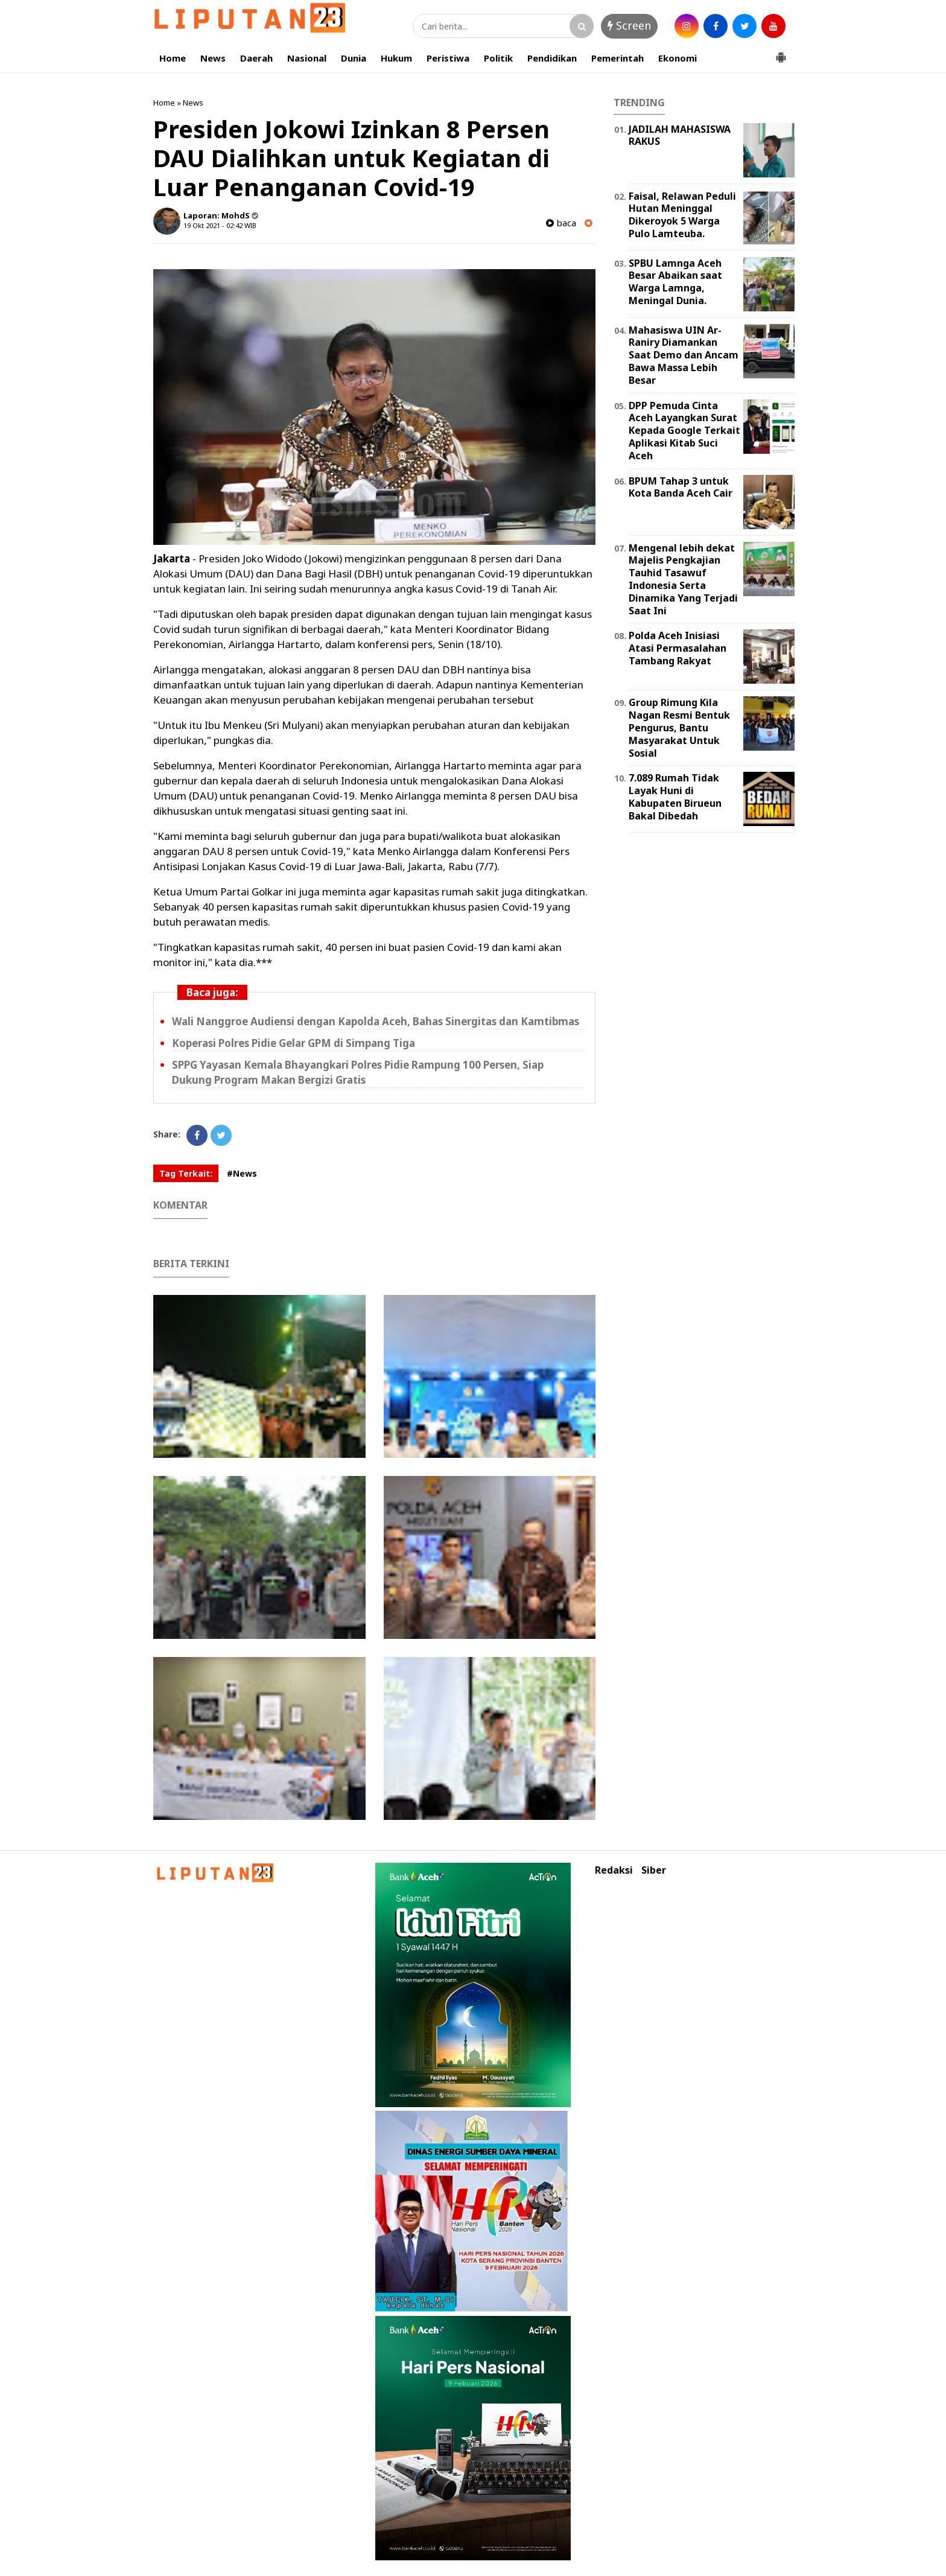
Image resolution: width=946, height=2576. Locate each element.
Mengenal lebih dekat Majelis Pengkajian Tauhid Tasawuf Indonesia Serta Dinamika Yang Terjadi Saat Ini (683, 579)
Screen (629, 25)
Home (172, 58)
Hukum (396, 58)
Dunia (353, 58)
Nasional (306, 58)
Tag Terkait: (185, 1173)
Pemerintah (617, 58)
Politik (498, 58)
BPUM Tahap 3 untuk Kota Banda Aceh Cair (680, 487)
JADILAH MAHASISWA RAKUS (680, 135)
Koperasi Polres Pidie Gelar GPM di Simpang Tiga (293, 1043)
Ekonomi (677, 58)
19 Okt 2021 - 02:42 (213, 225)
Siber (653, 1870)
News (213, 58)
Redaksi (614, 1870)
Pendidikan (552, 58)
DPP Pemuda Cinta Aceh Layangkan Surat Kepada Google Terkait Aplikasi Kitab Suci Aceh (684, 430)
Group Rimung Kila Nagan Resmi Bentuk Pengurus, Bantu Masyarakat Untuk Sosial (679, 727)
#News (242, 1173)
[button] (781, 52)
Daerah (256, 58)
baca (561, 223)
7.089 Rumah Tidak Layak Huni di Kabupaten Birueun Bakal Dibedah (675, 796)
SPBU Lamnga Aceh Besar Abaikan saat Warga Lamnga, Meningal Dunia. (675, 281)
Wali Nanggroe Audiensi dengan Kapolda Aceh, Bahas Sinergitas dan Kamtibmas (375, 1021)
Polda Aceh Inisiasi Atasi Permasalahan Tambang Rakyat (677, 648)
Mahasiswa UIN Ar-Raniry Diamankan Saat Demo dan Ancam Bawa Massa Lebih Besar (683, 355)
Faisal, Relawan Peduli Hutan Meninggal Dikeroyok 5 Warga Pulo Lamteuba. (682, 214)
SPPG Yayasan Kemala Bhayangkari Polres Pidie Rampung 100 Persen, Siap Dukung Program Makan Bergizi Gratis (358, 1072)
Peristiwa (448, 58)
